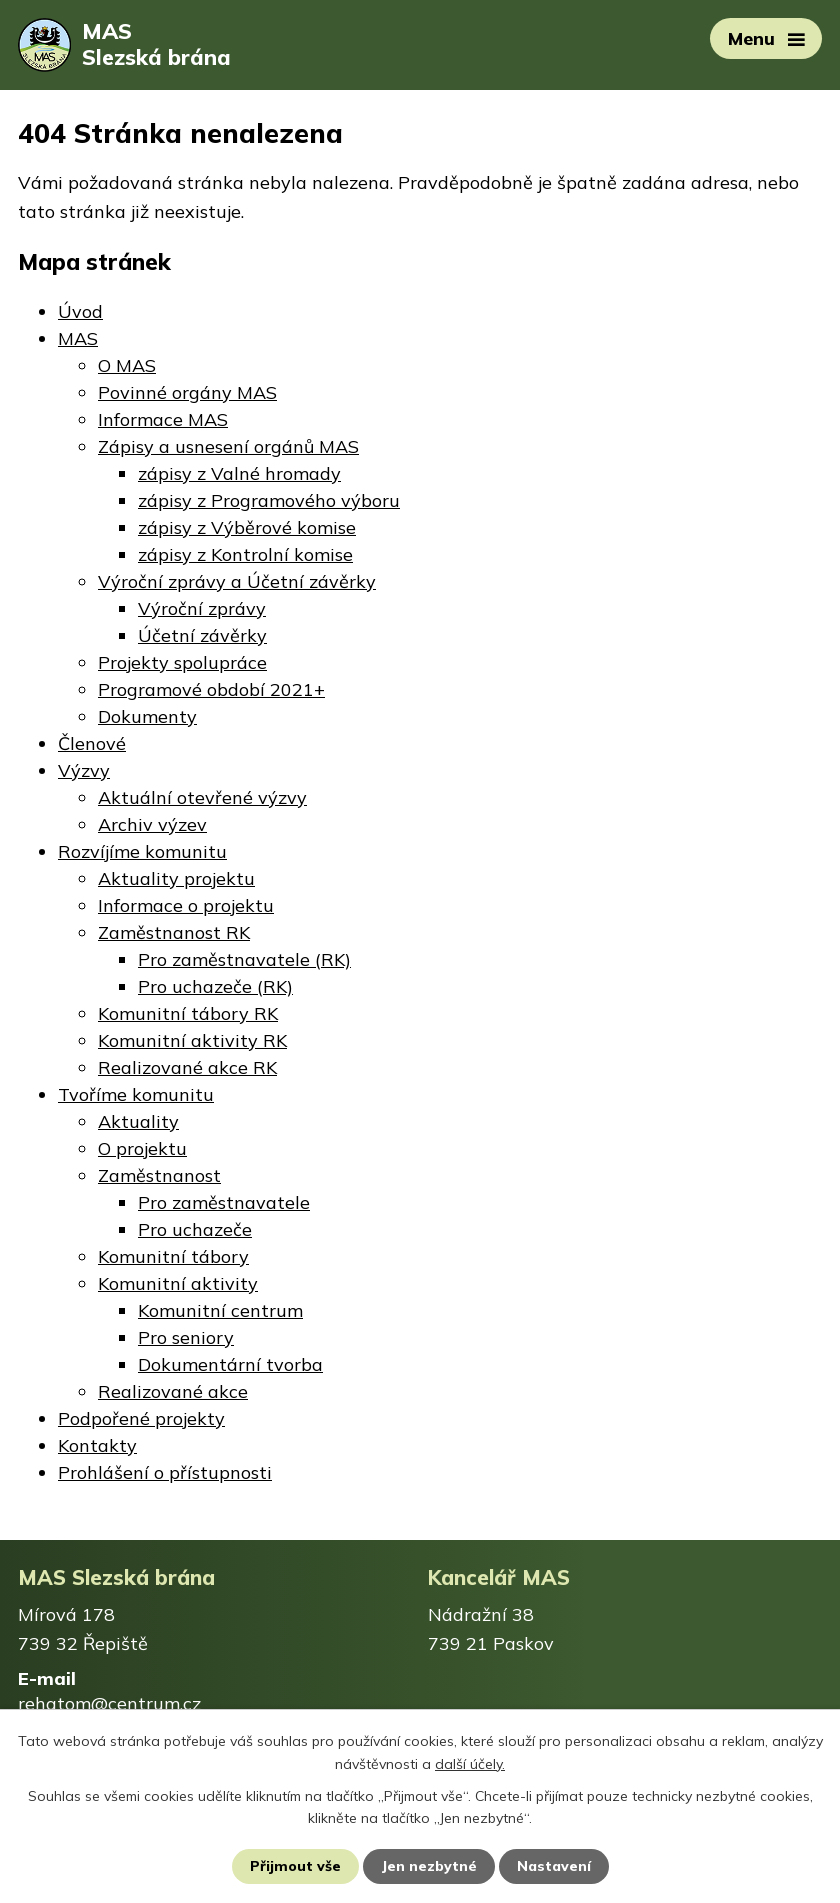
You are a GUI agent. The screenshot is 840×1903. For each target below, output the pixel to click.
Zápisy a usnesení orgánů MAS (228, 446)
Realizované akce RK (187, 1067)
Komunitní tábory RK (188, 1013)
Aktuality (138, 1121)
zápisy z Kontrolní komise (245, 554)
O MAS (127, 365)
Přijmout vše (295, 1866)
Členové (92, 743)
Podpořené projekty (141, 1418)
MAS (78, 338)
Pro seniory (186, 1337)
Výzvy (84, 770)
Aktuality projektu (176, 878)
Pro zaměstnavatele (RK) (244, 959)
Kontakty (97, 1445)
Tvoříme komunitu (136, 1094)
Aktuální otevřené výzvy (202, 797)
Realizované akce (173, 1391)
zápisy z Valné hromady (239, 473)
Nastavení (554, 1866)
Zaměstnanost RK (174, 932)
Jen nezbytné (429, 1866)
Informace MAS (163, 419)
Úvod (80, 311)
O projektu (142, 1148)
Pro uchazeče (195, 1229)
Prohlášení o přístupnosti (165, 1472)
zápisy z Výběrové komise (247, 527)
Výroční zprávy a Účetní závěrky (237, 581)
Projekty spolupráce (182, 662)
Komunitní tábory (173, 1256)
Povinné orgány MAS (187, 392)
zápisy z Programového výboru (269, 500)
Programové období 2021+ (211, 689)
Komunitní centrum (220, 1310)
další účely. (470, 1763)
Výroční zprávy (202, 608)
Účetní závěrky (202, 635)
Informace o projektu (186, 905)
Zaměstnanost (159, 1175)
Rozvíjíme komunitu (142, 851)
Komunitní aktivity (178, 1283)
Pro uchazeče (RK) (215, 986)
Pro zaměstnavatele (224, 1202)
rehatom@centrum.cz (109, 1703)
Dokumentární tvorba (230, 1364)
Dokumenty (147, 716)
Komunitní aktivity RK (192, 1040)
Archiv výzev (152, 824)
